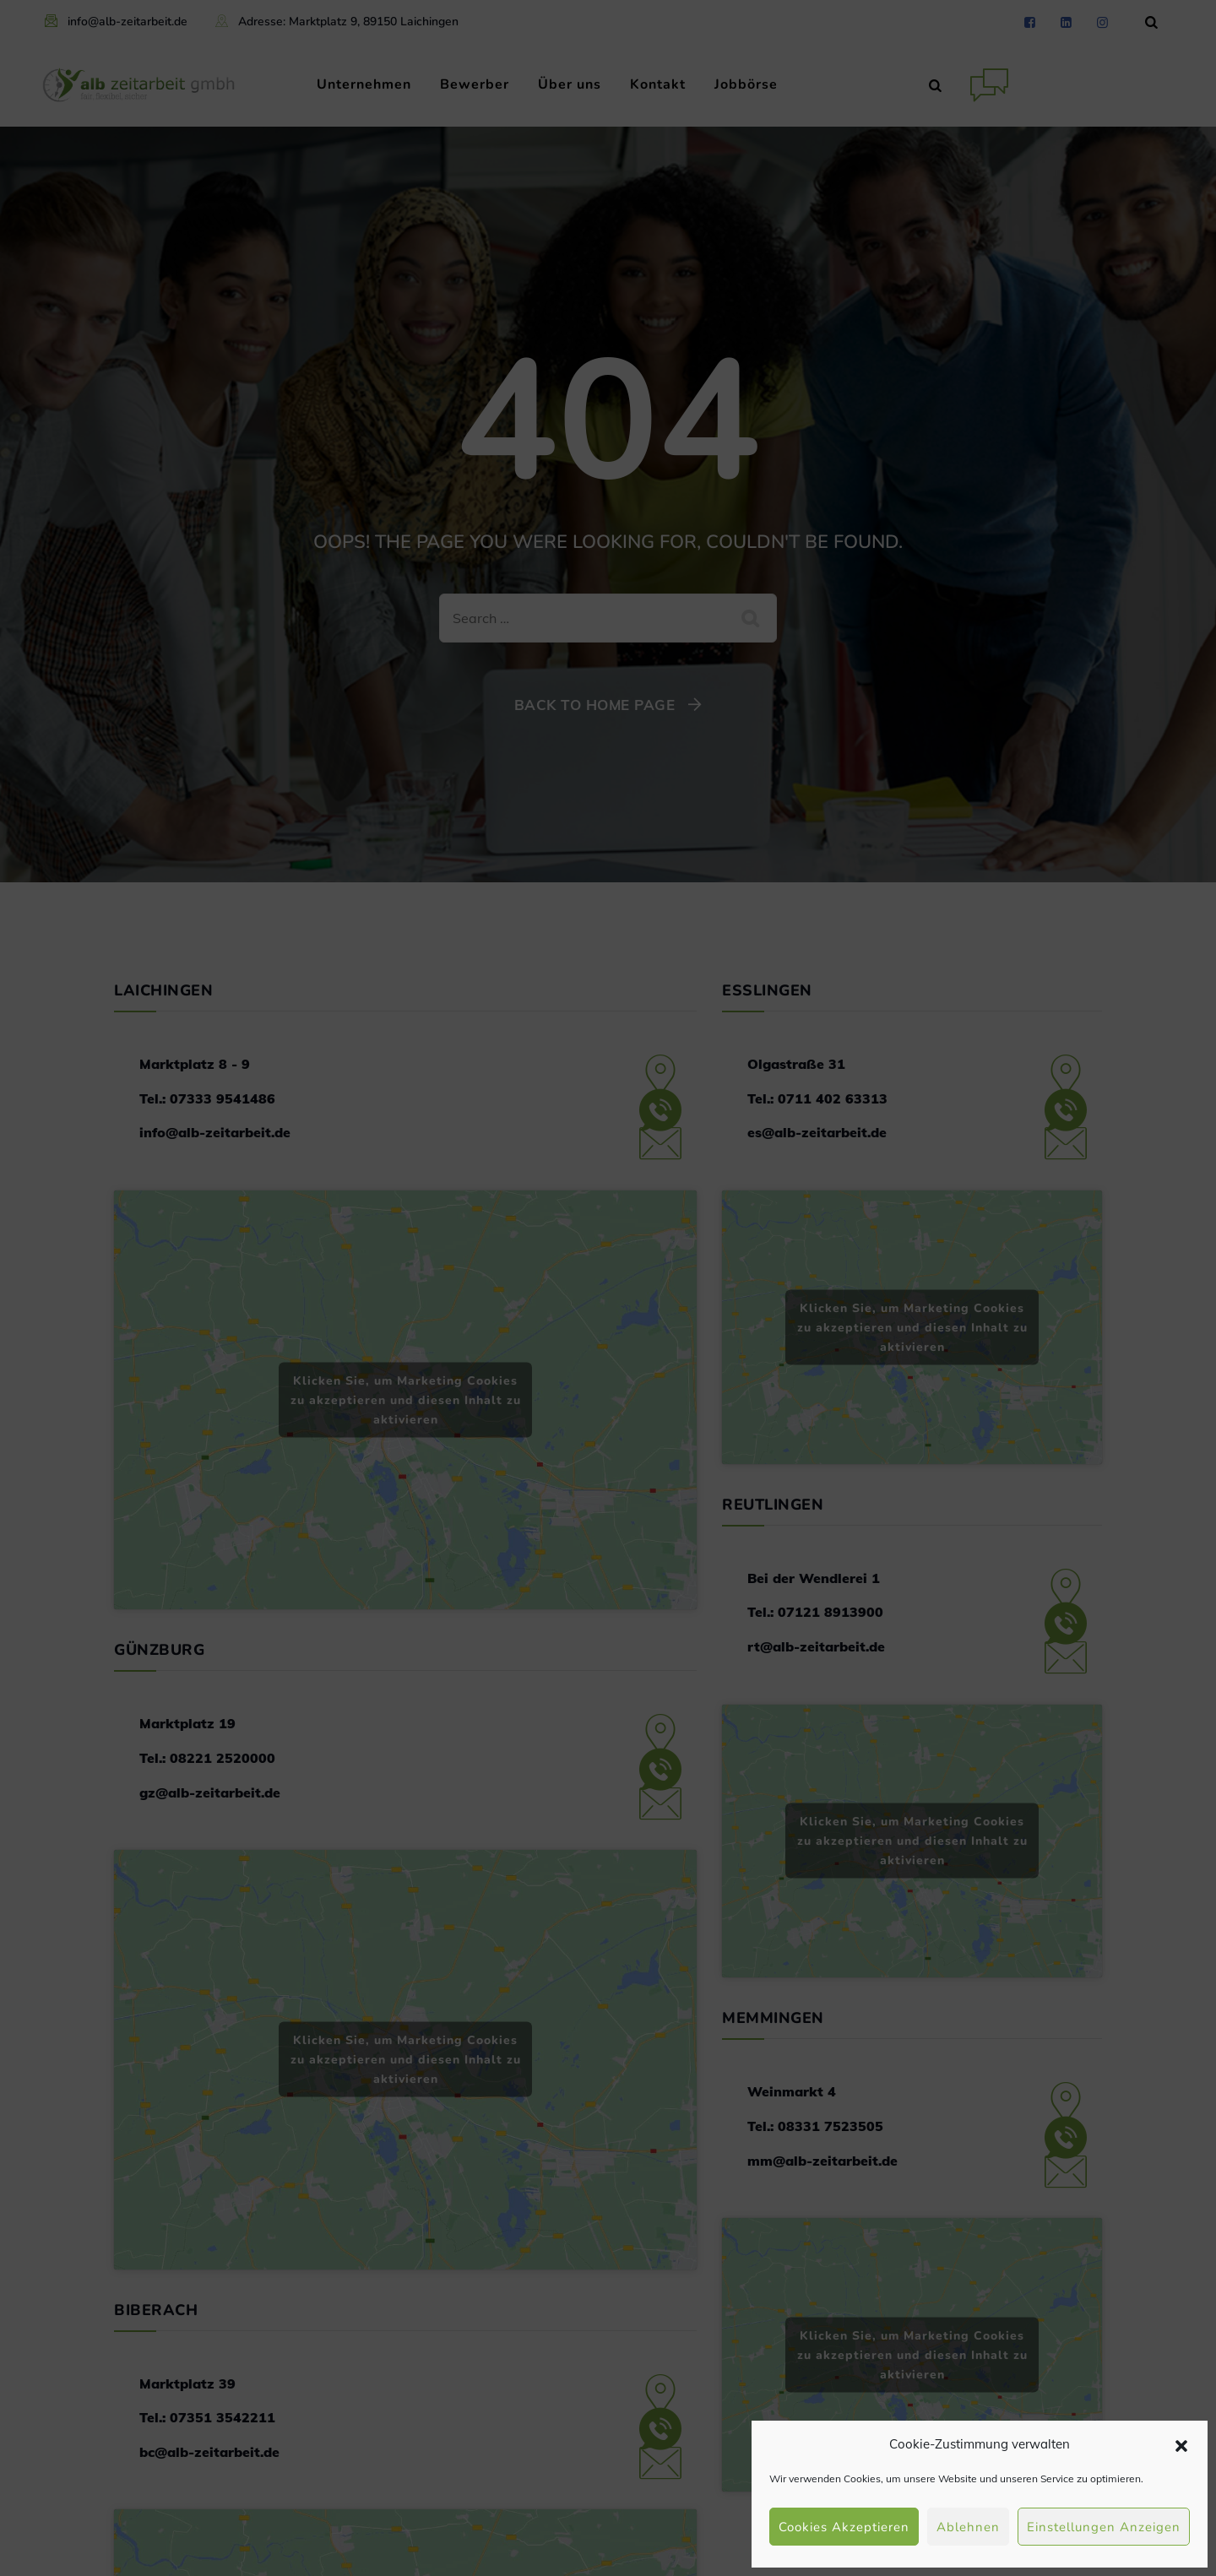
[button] (1181, 2444)
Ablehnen (968, 2527)
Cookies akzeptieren (844, 2527)
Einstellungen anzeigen (1104, 2527)
